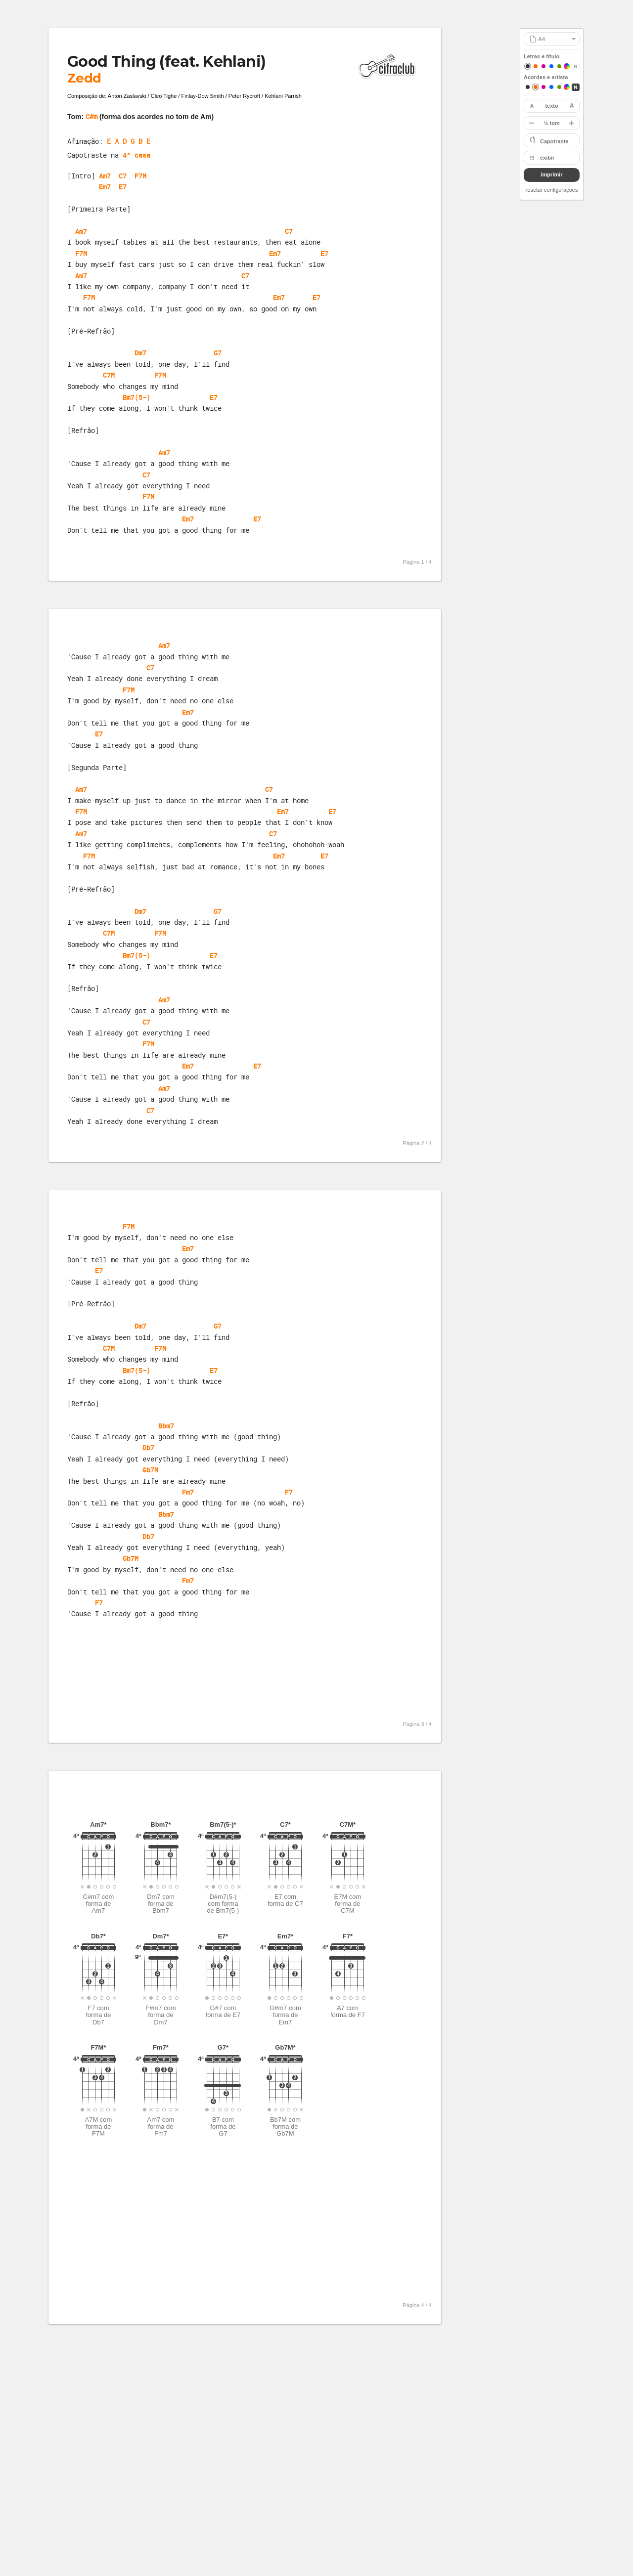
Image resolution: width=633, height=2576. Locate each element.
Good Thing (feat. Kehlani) (166, 61)
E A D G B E (128, 141)
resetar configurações (552, 190)
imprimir (551, 174)
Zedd (84, 78)
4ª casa (136, 155)
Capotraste (554, 141)
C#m (91, 116)
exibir (547, 158)
